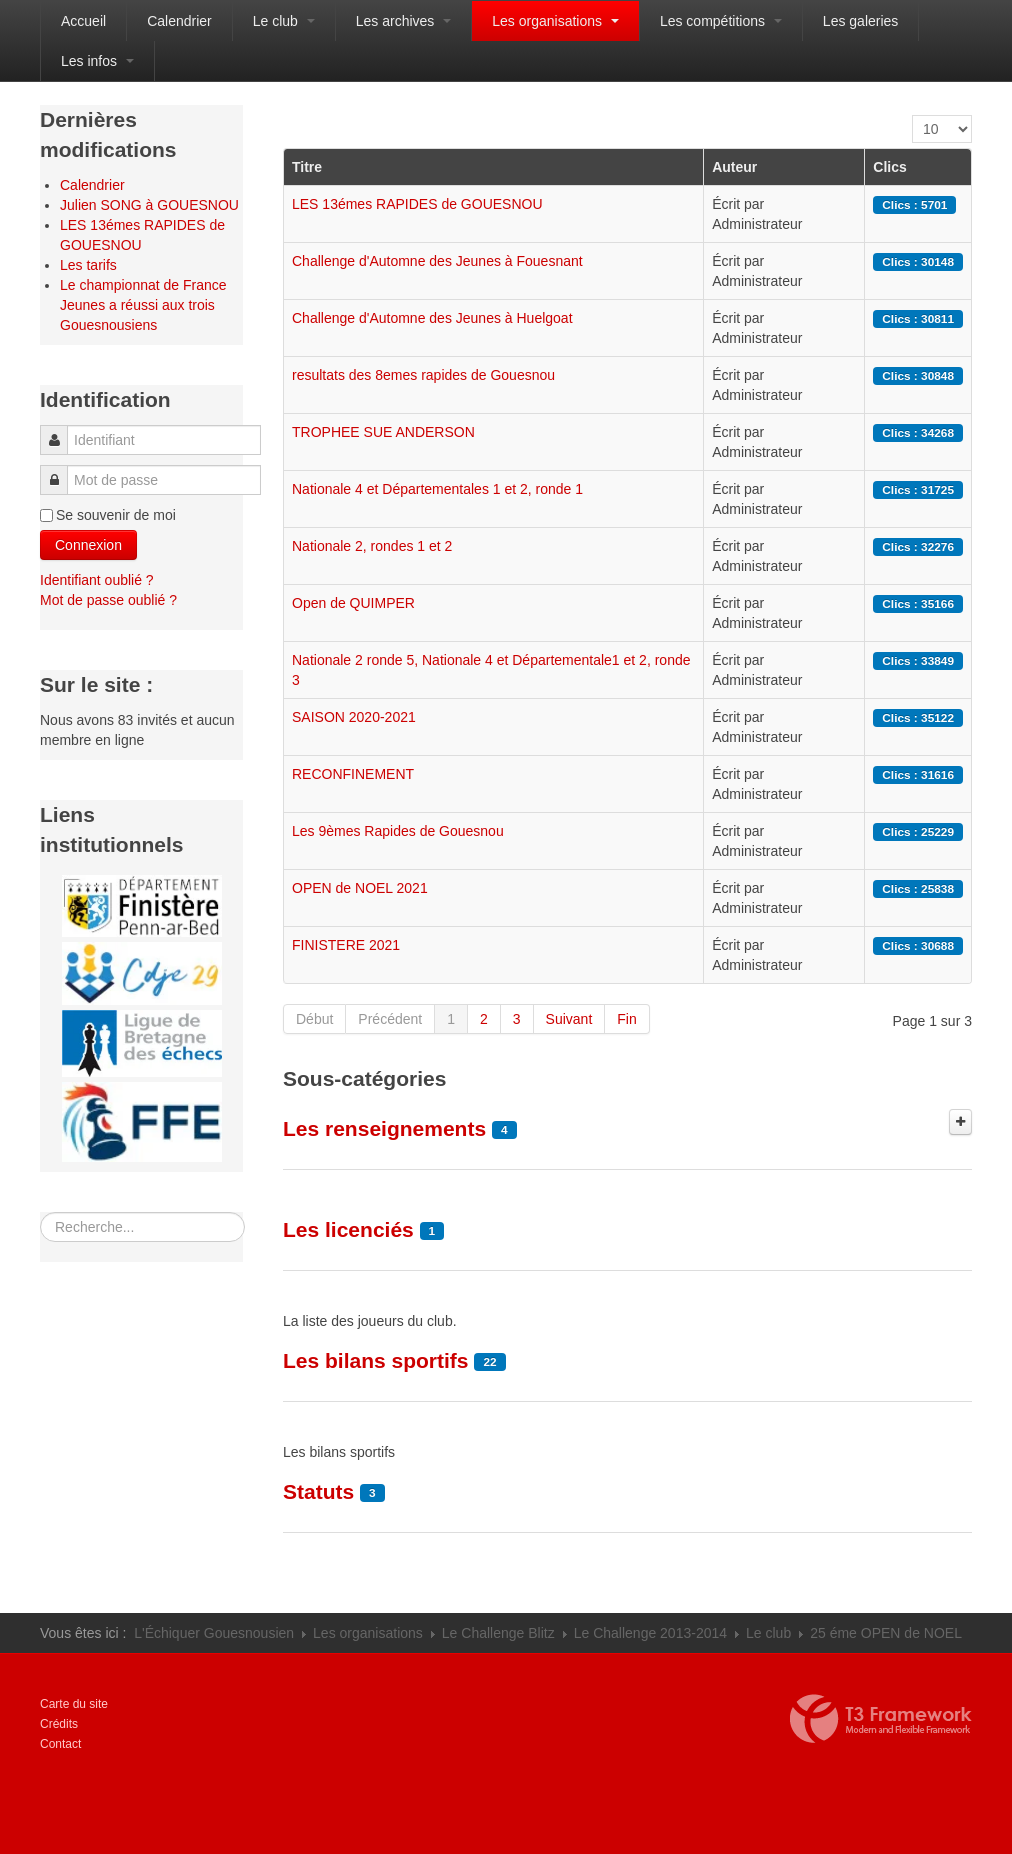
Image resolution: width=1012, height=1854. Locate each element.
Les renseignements (384, 1128)
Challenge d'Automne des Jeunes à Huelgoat (432, 318)
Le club (284, 21)
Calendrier (179, 21)
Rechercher (40, 1212)
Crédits (59, 1724)
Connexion (88, 545)
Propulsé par (881, 1719)
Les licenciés (348, 1229)
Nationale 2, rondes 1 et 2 (372, 546)
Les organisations (555, 21)
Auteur (734, 167)
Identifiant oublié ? (97, 580)
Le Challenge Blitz (498, 1633)
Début (314, 1019)
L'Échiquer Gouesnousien (214, 1633)
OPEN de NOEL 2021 (360, 888)
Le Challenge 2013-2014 (650, 1633)
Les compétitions (721, 21)
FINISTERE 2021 (346, 945)
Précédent (390, 1019)
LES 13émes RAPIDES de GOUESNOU (417, 204)
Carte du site (74, 1704)
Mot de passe (59, 470)
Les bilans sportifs (376, 1360)
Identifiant (60, 430)
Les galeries (861, 21)
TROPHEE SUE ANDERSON (383, 432)
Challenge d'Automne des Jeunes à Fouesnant (437, 261)
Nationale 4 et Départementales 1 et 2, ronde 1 (437, 489)
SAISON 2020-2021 (354, 717)
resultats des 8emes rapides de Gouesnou (423, 375)
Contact (60, 1744)
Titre (307, 167)
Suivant (569, 1019)
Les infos (97, 61)
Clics (889, 167)
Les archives (403, 21)
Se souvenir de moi (116, 515)
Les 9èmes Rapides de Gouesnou (398, 831)
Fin (626, 1019)
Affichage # (912, 115)
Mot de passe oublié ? (108, 600)
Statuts (318, 1491)
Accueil (83, 21)
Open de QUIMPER (353, 603)
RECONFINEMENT (353, 774)
